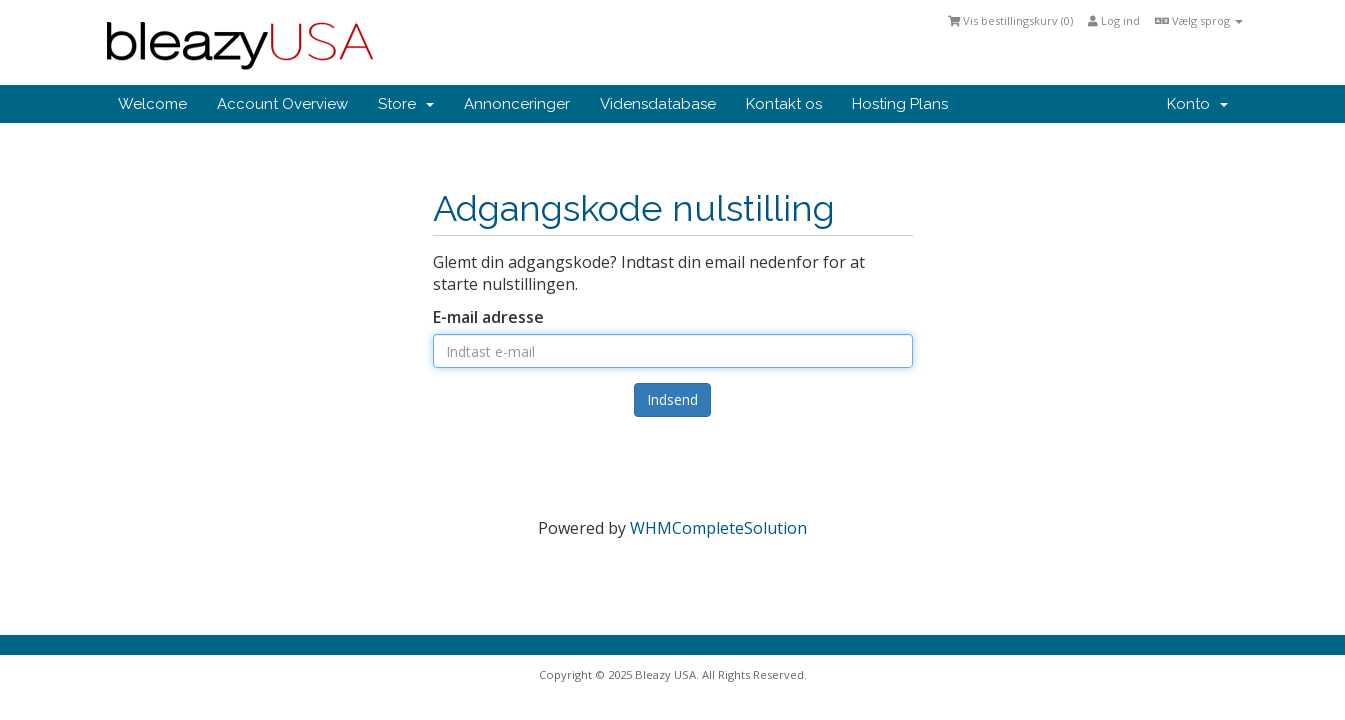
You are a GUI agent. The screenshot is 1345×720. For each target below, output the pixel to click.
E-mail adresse (488, 317)
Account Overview (282, 104)
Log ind (1114, 20)
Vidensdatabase (658, 104)
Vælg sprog (1199, 20)
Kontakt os (784, 104)
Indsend (672, 399)
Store (406, 104)
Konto (1197, 104)
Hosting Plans (900, 104)
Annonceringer (517, 104)
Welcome (152, 104)
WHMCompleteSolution (718, 528)
